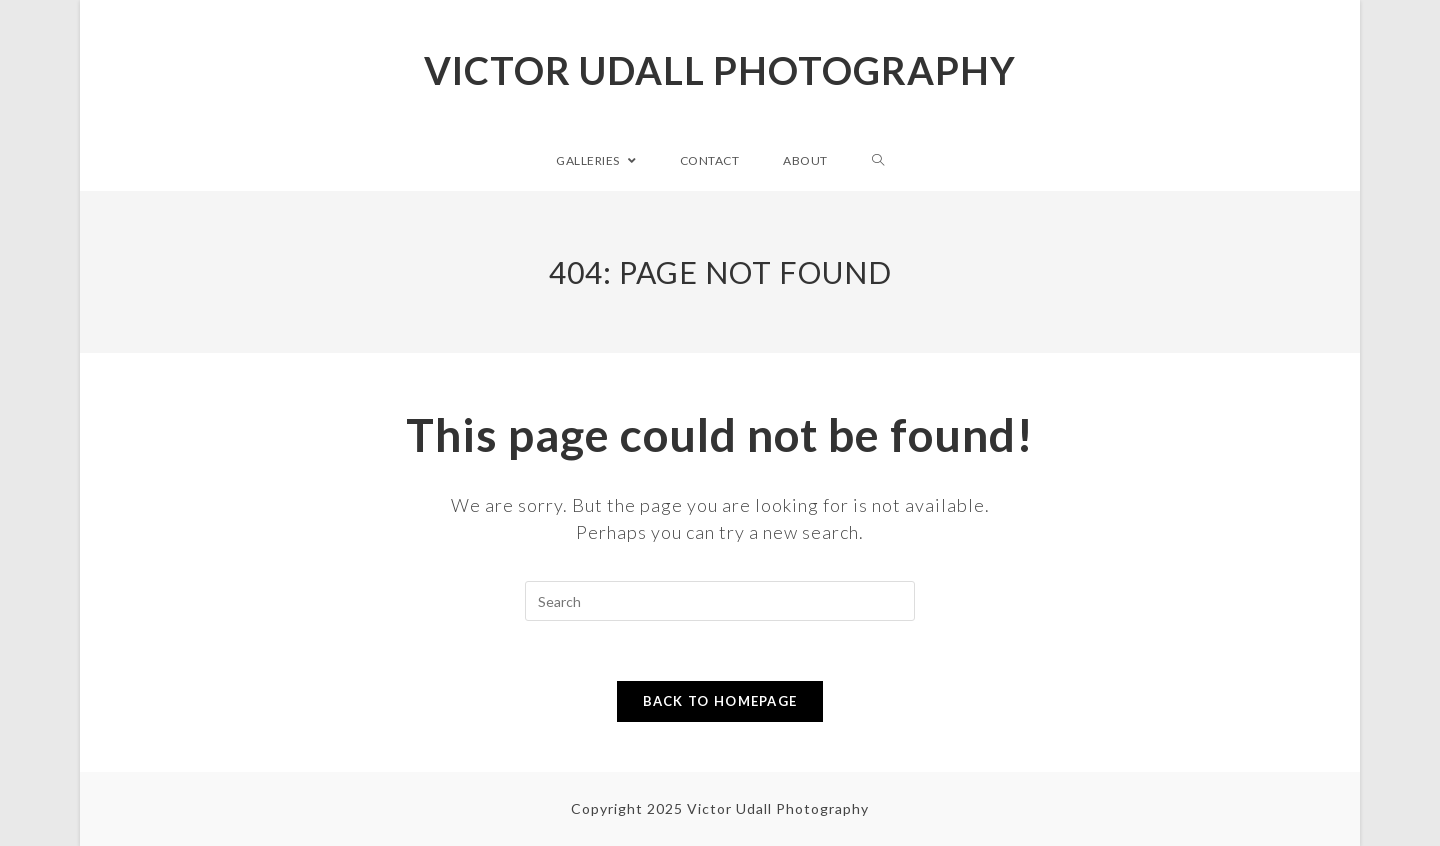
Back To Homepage (720, 701)
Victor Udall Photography (720, 70)
